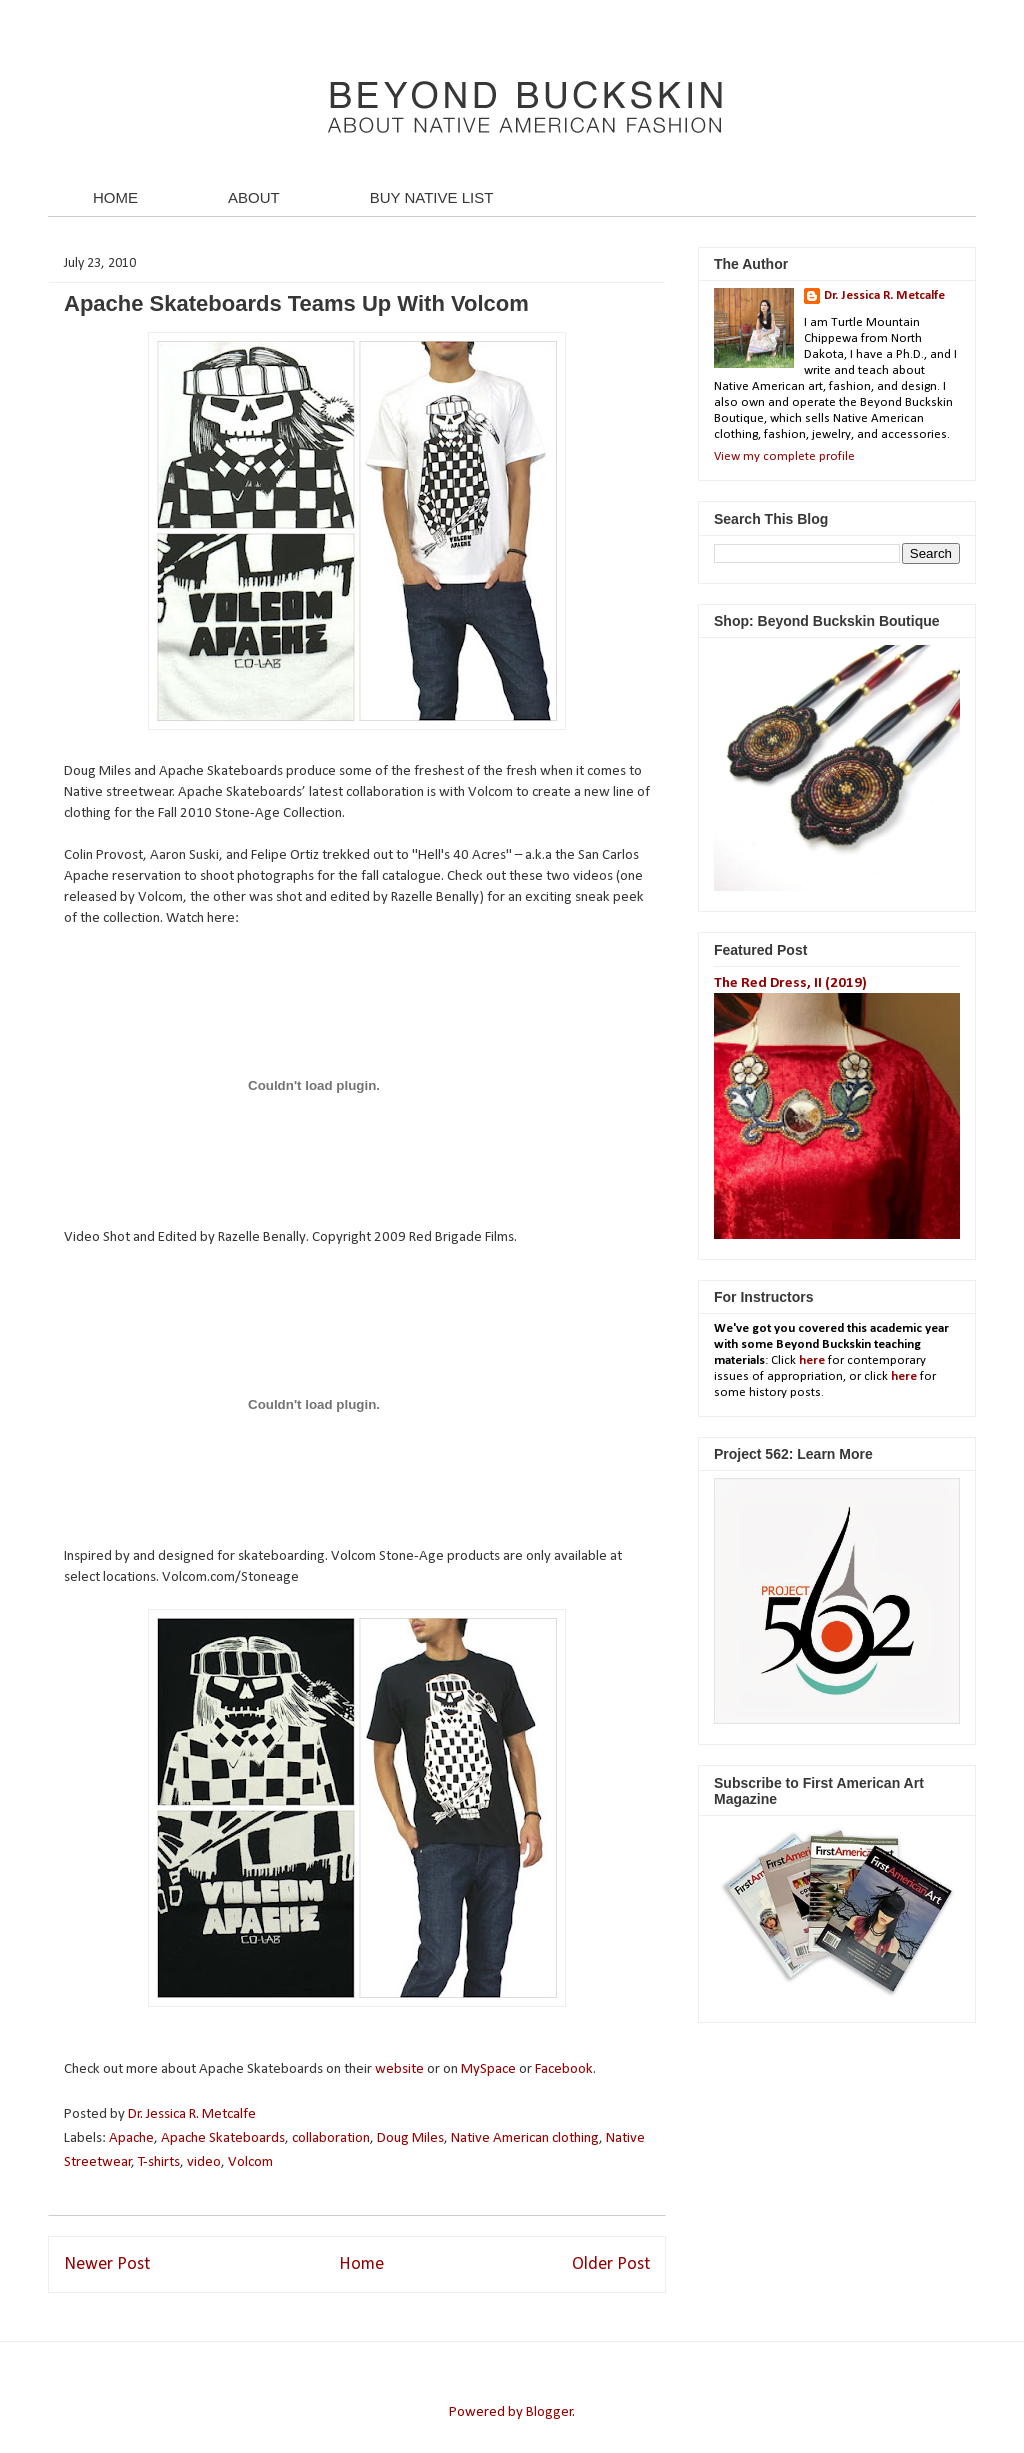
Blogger (549, 2412)
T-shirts (159, 2162)
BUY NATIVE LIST (432, 197)
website (399, 2069)
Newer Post (107, 2264)
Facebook (564, 2069)
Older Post (611, 2264)
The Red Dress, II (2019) (790, 983)
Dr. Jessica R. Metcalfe (193, 2114)
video (204, 2162)
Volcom (250, 2162)
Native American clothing (525, 2138)
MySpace (488, 2069)
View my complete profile (784, 456)
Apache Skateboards (223, 2138)
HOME (115, 197)
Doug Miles (410, 2138)
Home (361, 2264)
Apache (131, 2138)
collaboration (331, 2138)
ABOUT (254, 197)
